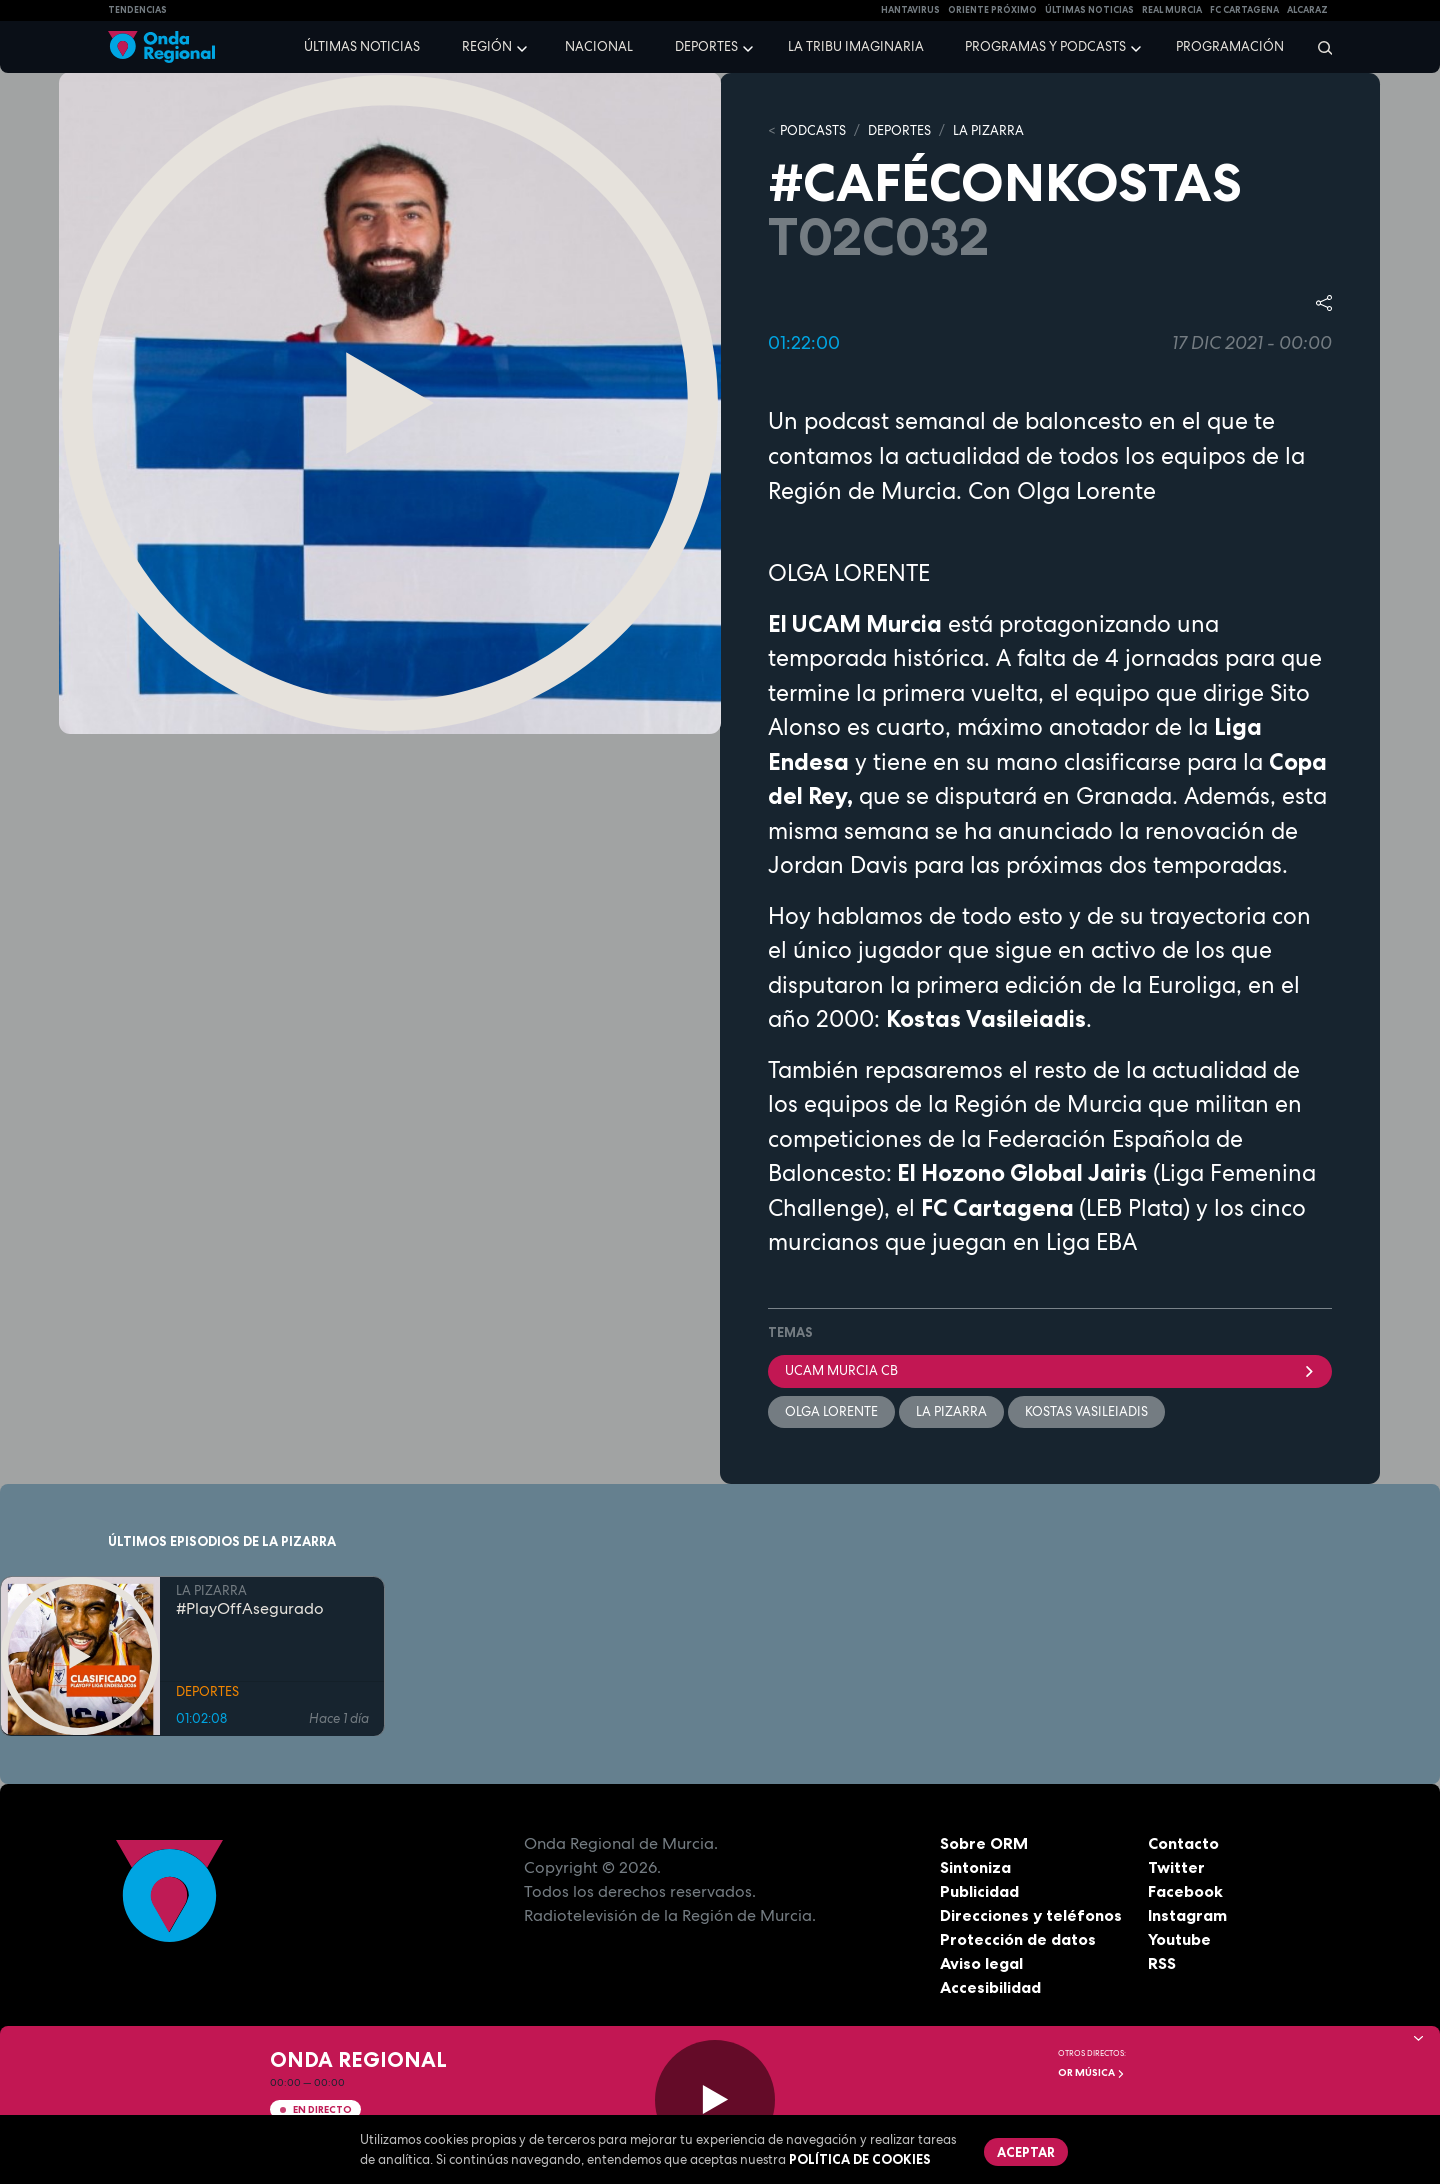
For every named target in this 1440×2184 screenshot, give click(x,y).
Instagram (1187, 1915)
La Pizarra (951, 1411)
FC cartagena (1244, 10)
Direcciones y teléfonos (1031, 1915)
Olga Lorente (831, 1411)
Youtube (1179, 1939)
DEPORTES (899, 130)
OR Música (1091, 2072)
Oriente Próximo (992, 10)
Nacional (599, 46)
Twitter (1176, 1867)
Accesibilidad (990, 1987)
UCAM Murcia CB (1050, 1370)
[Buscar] (1318, 47)
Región (487, 46)
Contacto (1183, 1843)
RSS (1162, 1963)
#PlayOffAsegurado (250, 1608)
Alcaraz (1307, 10)
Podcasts (813, 130)
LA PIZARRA (988, 130)
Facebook (1185, 1891)
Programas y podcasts (1045, 46)
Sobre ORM (984, 1843)
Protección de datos (1018, 1939)
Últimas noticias (362, 46)
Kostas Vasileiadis (1086, 1411)
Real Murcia (1172, 10)
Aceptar (1026, 2152)
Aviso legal (981, 1963)
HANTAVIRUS (910, 10)
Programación (1230, 46)
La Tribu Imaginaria (856, 46)
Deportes (706, 46)
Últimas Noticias (1089, 10)
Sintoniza (975, 1867)
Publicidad (979, 1891)
